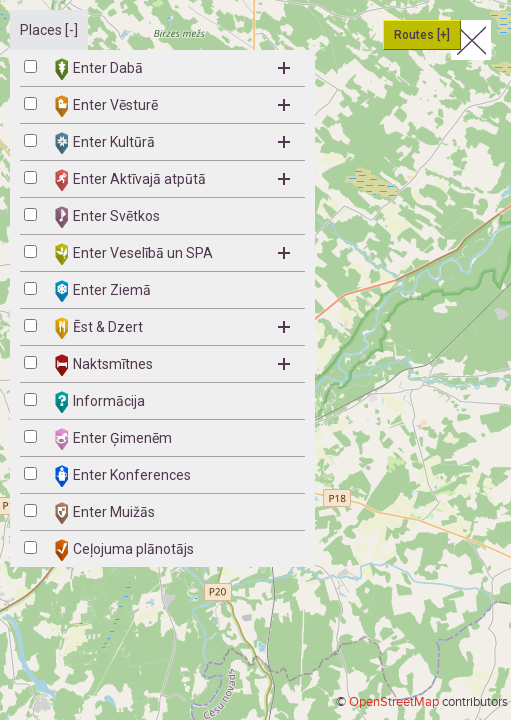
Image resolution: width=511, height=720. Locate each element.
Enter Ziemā (103, 291)
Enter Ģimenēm (113, 439)
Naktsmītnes (172, 365)
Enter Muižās (105, 513)
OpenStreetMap (394, 702)
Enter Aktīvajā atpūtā (172, 180)
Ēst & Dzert (172, 328)
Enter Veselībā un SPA (172, 254)
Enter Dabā (172, 69)
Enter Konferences (123, 476)
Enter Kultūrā (172, 143)
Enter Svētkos (107, 217)
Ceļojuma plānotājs (124, 550)
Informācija (100, 402)
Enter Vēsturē (172, 106)
